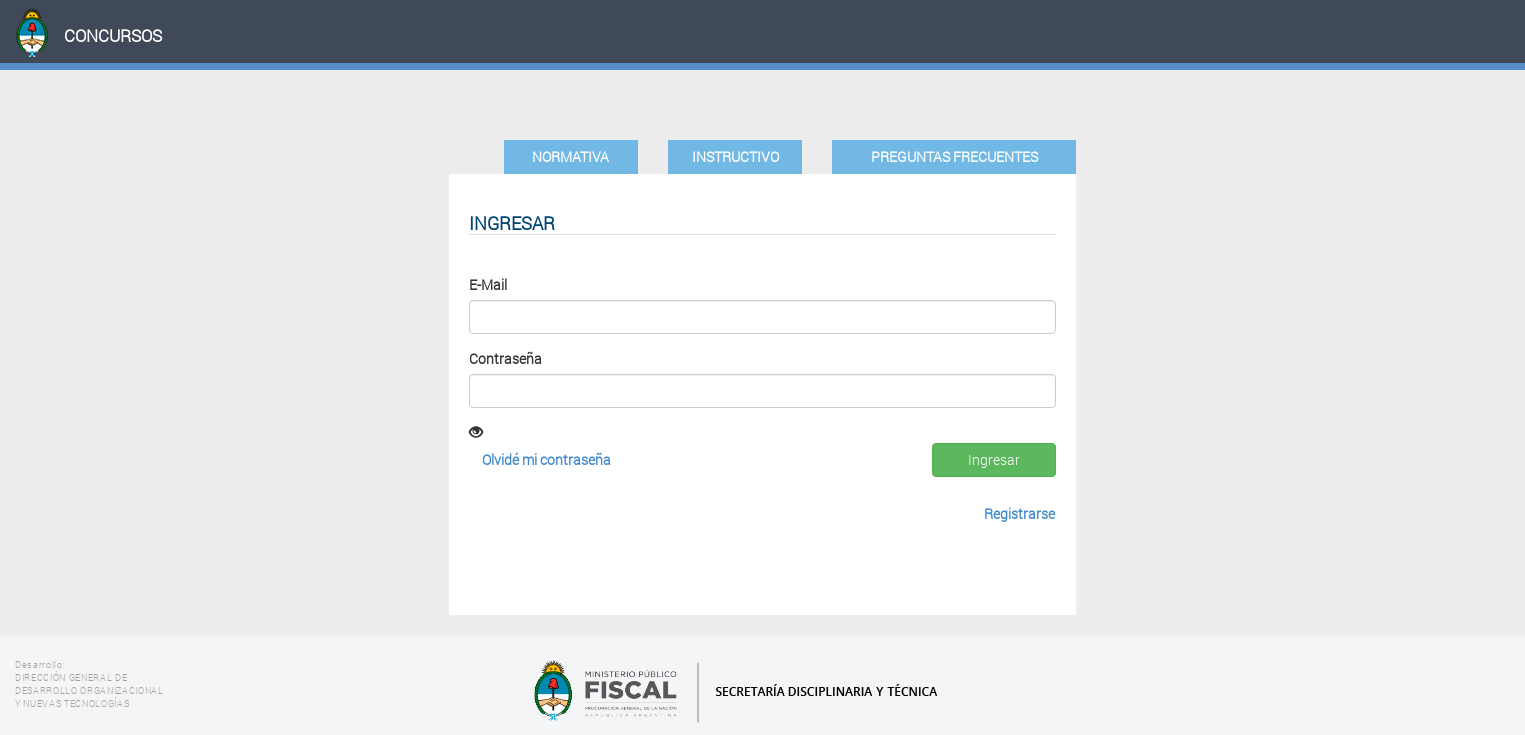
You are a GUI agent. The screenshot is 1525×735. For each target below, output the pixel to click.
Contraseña (505, 358)
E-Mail (488, 284)
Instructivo (735, 156)
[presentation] (621, 541)
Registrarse (1019, 513)
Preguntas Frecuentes (954, 156)
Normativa (570, 156)
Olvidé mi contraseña (546, 459)
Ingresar (994, 459)
